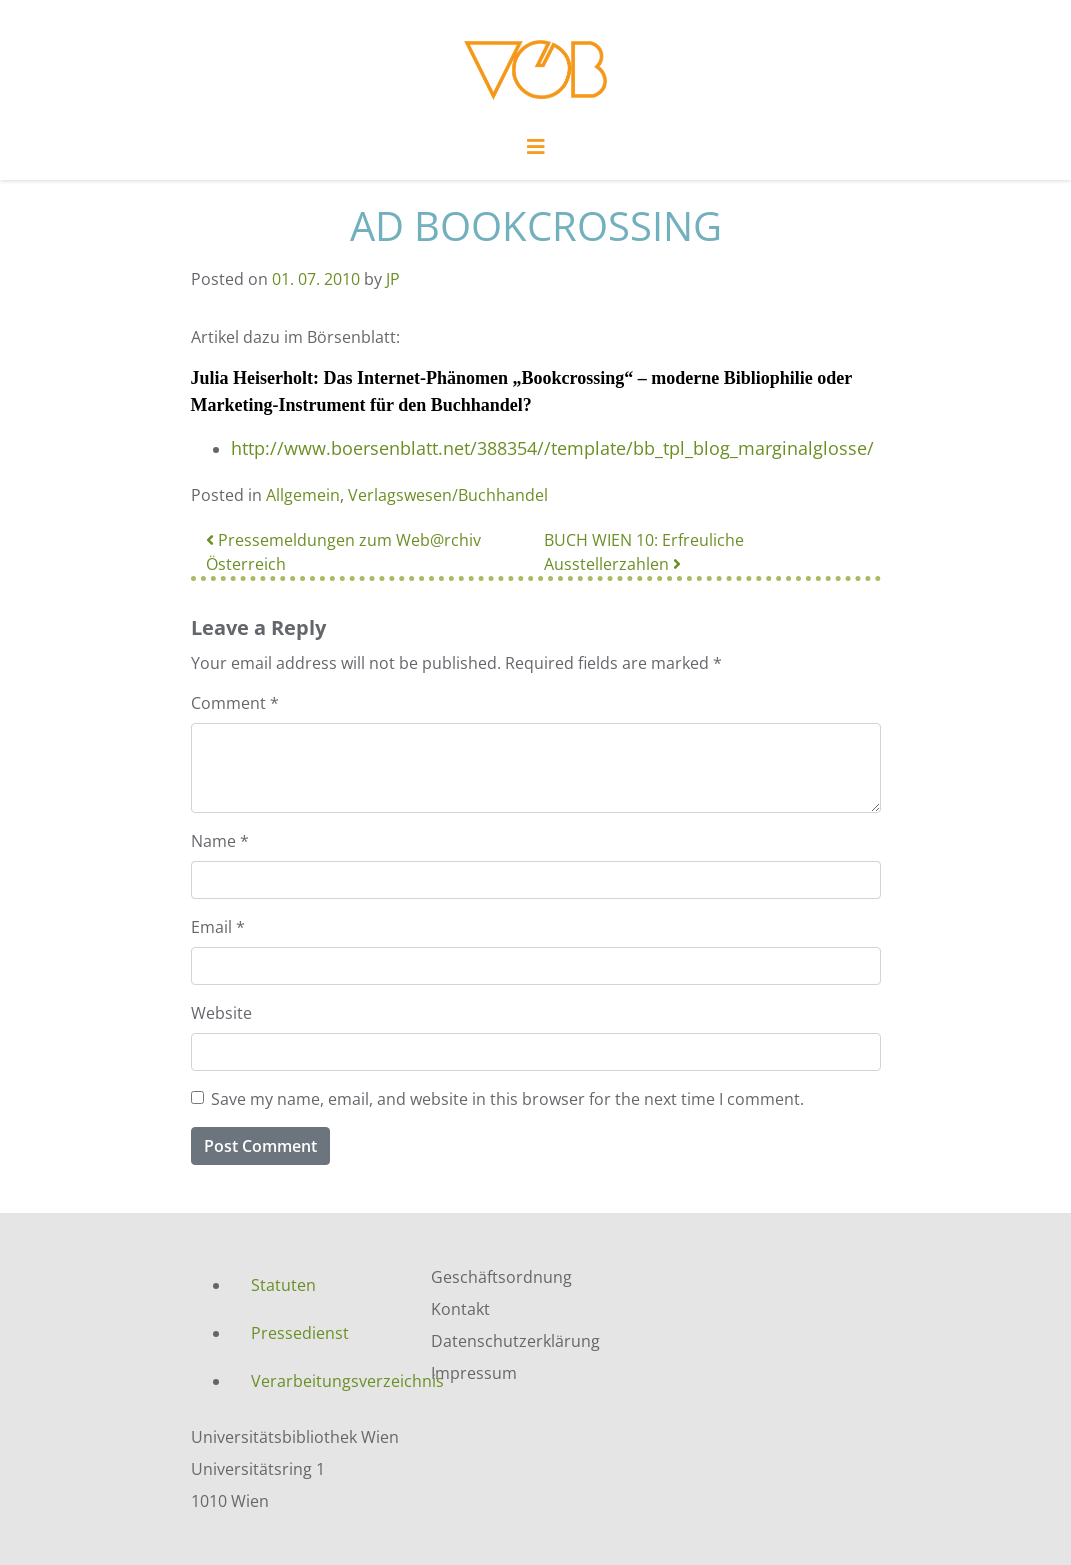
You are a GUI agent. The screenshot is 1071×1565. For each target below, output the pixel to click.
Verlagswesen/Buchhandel (448, 495)
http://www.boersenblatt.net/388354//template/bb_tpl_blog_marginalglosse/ (552, 448)
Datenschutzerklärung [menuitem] (515, 1341)
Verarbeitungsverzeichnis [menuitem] (326, 1381)
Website (221, 1013)
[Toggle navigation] (536, 152)
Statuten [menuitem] (283, 1285)
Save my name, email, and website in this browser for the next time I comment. (507, 1099)
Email (218, 927)
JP (393, 279)
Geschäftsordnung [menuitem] (501, 1277)
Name (220, 841)
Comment (235, 703)
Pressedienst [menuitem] (300, 1333)
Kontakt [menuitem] (460, 1309)
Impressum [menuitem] (474, 1373)
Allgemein (303, 495)
